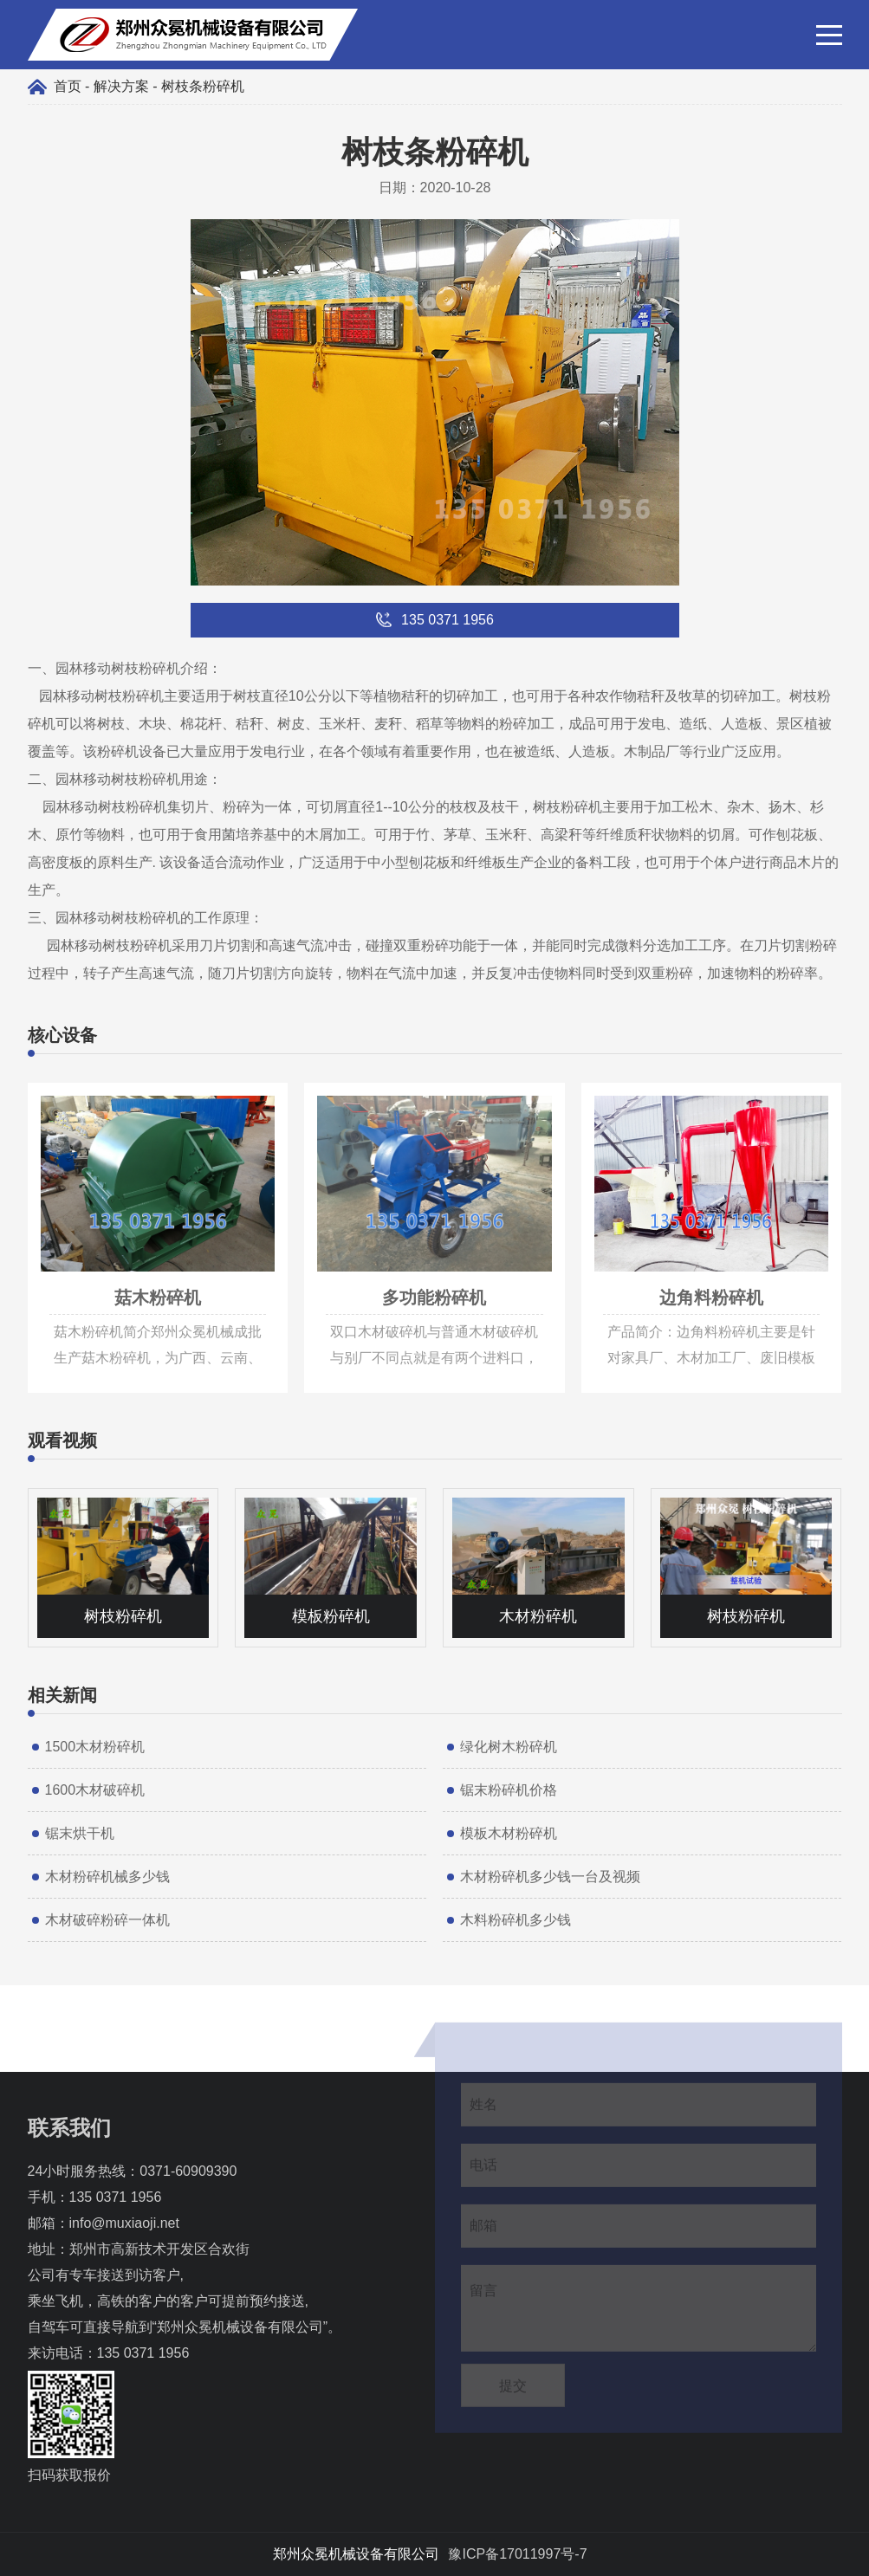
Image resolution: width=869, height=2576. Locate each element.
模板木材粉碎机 (508, 1833)
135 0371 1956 (115, 2197)
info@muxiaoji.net (124, 2223)
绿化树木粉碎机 (508, 1746)
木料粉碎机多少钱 (515, 1920)
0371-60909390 (188, 2171)
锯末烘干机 (79, 1833)
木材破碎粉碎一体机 (107, 1920)
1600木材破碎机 (95, 1790)
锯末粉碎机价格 (508, 1790)
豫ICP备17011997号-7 (517, 2554)
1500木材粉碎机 (95, 1746)
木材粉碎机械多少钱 (107, 1876)
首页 (67, 86)
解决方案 (121, 86)
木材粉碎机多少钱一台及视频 (550, 1876)
